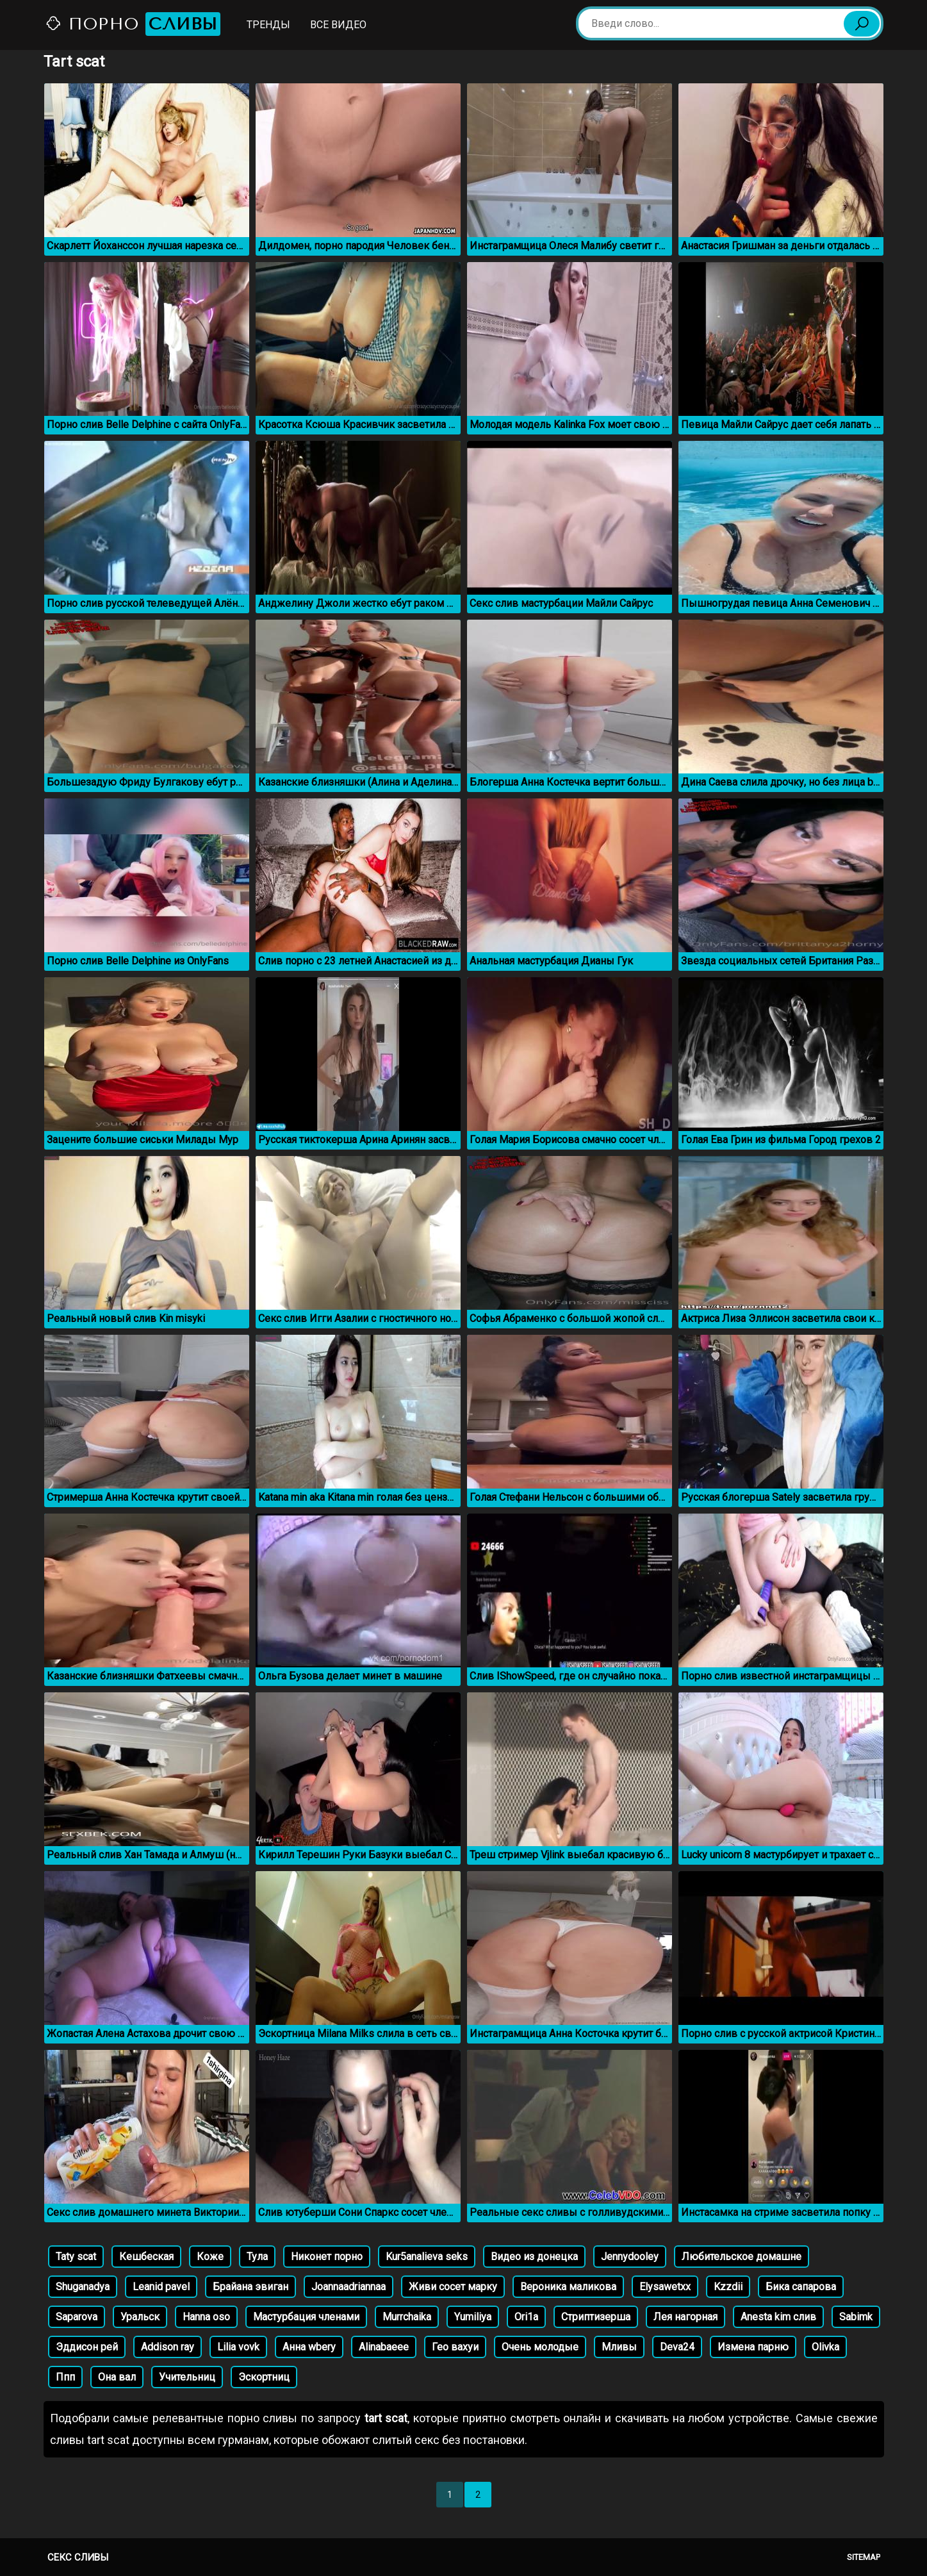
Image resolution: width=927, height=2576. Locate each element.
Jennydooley (630, 2256)
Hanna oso (206, 2317)
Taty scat (76, 2256)
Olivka (825, 2347)
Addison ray (167, 2347)
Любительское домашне (741, 2256)
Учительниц (187, 2377)
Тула (257, 2256)
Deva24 (677, 2347)
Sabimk (856, 2317)
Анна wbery (309, 2347)
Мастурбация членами (306, 2317)
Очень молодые (540, 2347)
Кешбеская (146, 2256)
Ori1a (526, 2317)
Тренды (268, 25)
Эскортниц (264, 2377)
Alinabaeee (384, 2347)
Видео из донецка (534, 2256)
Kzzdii (728, 2287)
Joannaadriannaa (348, 2287)
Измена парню (753, 2347)
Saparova (76, 2317)
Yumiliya (472, 2317)
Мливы (619, 2347)
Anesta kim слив (778, 2317)
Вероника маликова (568, 2287)
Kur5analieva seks (427, 2256)
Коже (210, 2256)
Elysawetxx (665, 2287)
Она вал (117, 2377)
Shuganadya (83, 2287)
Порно (132, 24)
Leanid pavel (161, 2287)
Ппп (65, 2377)
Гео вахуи (455, 2347)
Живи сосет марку (453, 2287)
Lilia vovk (238, 2347)
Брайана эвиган (250, 2287)
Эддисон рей (87, 2347)
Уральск (140, 2317)
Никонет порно (327, 2256)
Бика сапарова (801, 2287)
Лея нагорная (685, 2317)
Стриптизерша (595, 2317)
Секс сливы (77, 2557)
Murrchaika (406, 2317)
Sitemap (863, 2557)
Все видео (338, 25)
